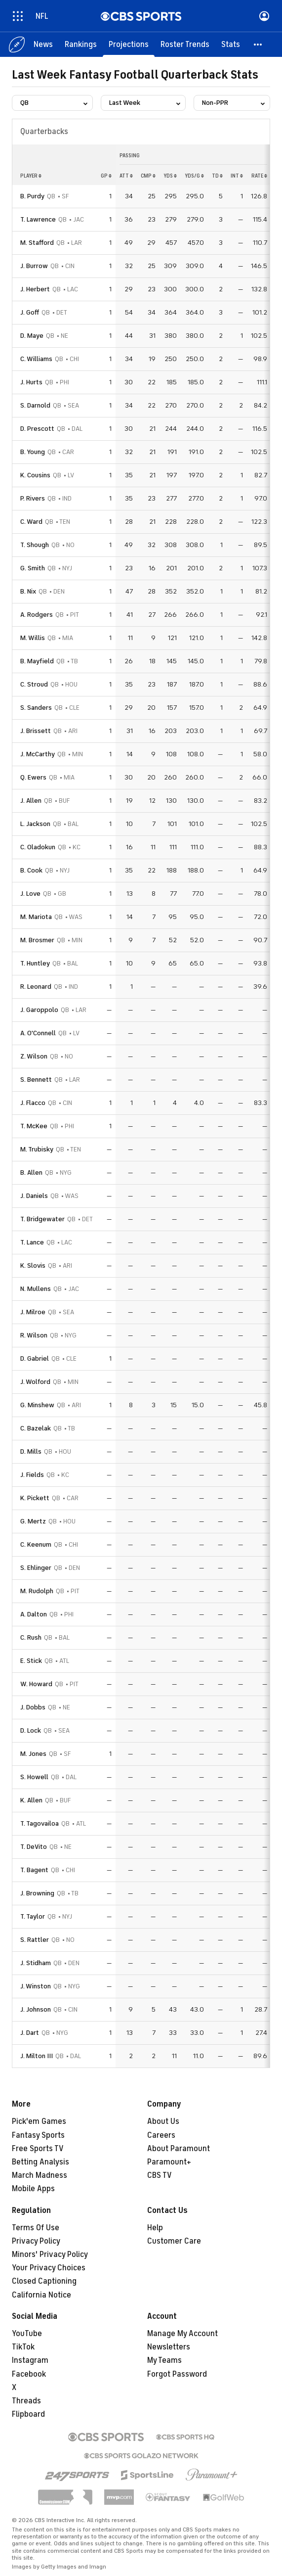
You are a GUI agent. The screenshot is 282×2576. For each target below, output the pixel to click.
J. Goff (29, 312)
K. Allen (31, 1800)
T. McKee (33, 1126)
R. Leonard (35, 986)
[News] (43, 44)
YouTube (27, 2334)
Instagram (30, 2360)
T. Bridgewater (42, 1219)
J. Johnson (35, 2009)
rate (259, 175)
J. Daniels (34, 1196)
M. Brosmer (37, 940)
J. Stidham (35, 1963)
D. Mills (30, 1451)
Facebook (29, 2374)
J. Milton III (36, 2056)
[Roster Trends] (185, 44)
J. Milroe (32, 1312)
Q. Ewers (33, 777)
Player (30, 175)
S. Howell (34, 1777)
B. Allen (31, 1172)
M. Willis (32, 638)
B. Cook (31, 870)
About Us (163, 2121)
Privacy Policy (36, 2241)
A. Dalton (33, 1614)
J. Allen (30, 800)
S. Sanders (36, 707)
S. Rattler (34, 1939)
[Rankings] (81, 44)
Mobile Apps (33, 2189)
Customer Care (174, 2241)
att (126, 175)
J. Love (30, 893)
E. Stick (31, 1660)
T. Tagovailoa (39, 1823)
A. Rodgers (36, 614)
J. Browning (37, 1893)
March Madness (39, 2175)
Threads (26, 2401)
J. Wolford (35, 1382)
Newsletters (168, 2347)
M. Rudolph (36, 1591)
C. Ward (31, 521)
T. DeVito (33, 1846)
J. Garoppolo (39, 1010)
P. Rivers (32, 498)
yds (170, 175)
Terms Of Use (35, 2228)
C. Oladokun (37, 847)
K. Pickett (34, 1498)
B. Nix (28, 591)
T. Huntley (35, 963)
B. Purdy (32, 196)
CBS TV (159, 2175)
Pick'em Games (39, 2121)
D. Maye (31, 335)
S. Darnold (35, 405)
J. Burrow (34, 266)
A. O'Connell (38, 1033)
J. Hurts (31, 382)
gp (106, 175)
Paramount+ (169, 2162)
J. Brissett (35, 731)
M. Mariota (36, 917)
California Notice (41, 2295)
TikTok (23, 2347)
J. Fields (32, 1475)
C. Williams (36, 359)
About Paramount (178, 2149)
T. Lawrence (38, 219)
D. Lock (30, 1730)
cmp (148, 175)
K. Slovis (32, 1265)
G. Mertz (33, 1521)
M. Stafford (37, 242)
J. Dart (29, 2032)
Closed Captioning (44, 2281)
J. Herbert (35, 289)
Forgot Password (177, 2374)
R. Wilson (33, 1335)
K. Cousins (35, 475)
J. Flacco (32, 1103)
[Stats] (230, 44)
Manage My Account (182, 2334)
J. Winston (35, 1986)
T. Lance (32, 1242)
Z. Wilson (33, 1056)
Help (155, 2228)
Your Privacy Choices (48, 2268)
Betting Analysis (40, 2162)
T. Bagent (34, 1870)
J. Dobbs (32, 1707)
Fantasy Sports (38, 2135)
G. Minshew (37, 1405)
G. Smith (32, 568)
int (237, 175)
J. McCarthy (37, 754)
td (217, 175)
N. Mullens (35, 1289)
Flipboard (28, 2414)
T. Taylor (32, 1916)
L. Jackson (35, 824)
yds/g (194, 175)
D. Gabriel (34, 1358)
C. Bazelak (35, 1428)
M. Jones (33, 1753)
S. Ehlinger (35, 1568)
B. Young (32, 452)
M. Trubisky (36, 1149)
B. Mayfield (37, 661)
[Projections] (129, 44)
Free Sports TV (38, 2149)
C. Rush (30, 1637)
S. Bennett (36, 1079)
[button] (258, 44)
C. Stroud (34, 684)
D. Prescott (37, 428)
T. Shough (34, 545)
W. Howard (36, 1684)
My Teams (164, 2360)
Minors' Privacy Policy (50, 2254)
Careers (161, 2135)
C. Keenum (35, 1544)
